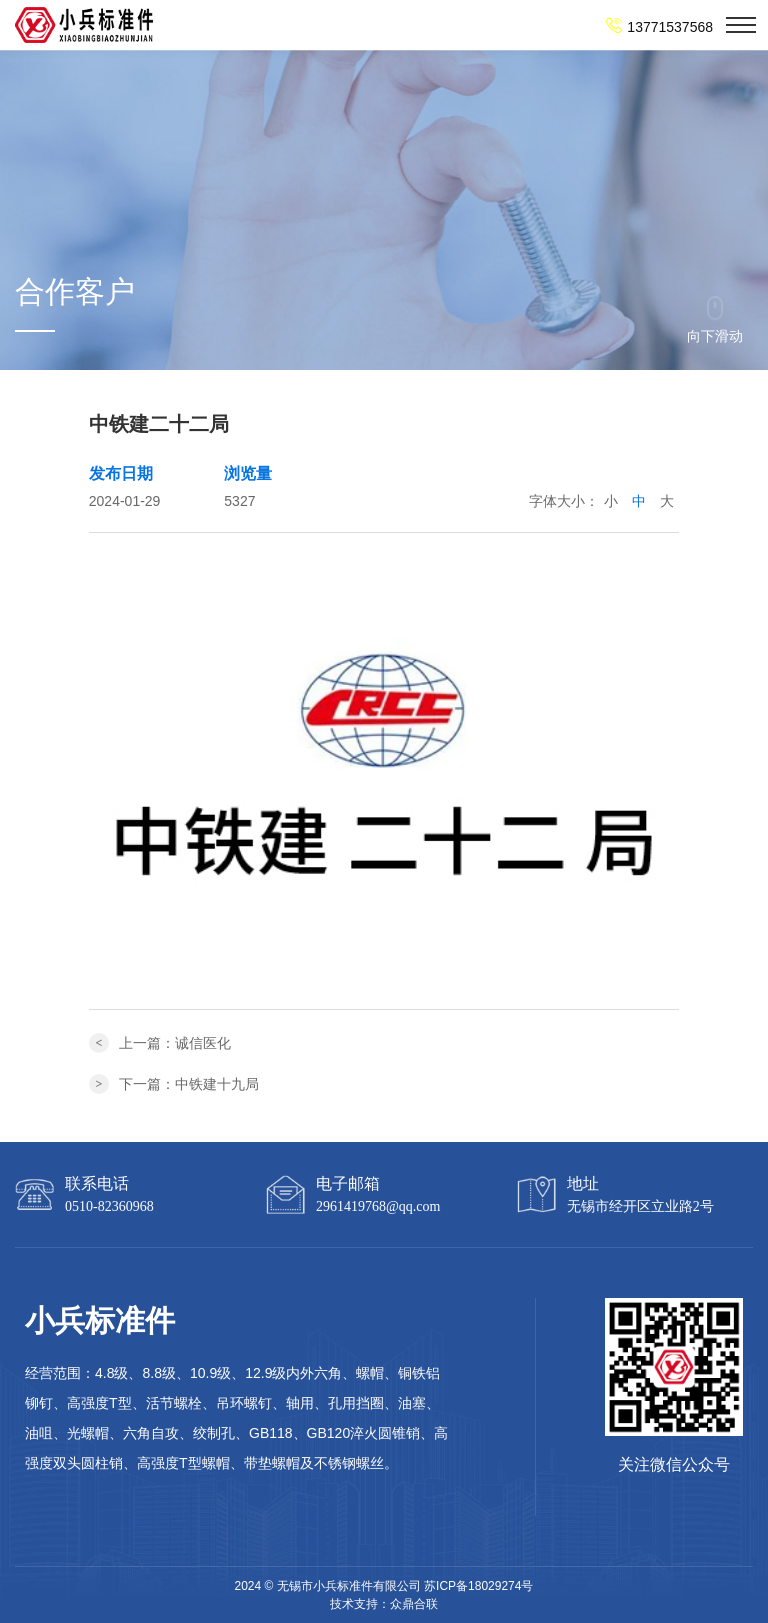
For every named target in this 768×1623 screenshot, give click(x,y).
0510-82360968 (109, 1206)
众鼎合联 (414, 1604)
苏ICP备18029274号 (478, 1586)
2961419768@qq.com (378, 1206)
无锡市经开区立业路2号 (640, 1206)
